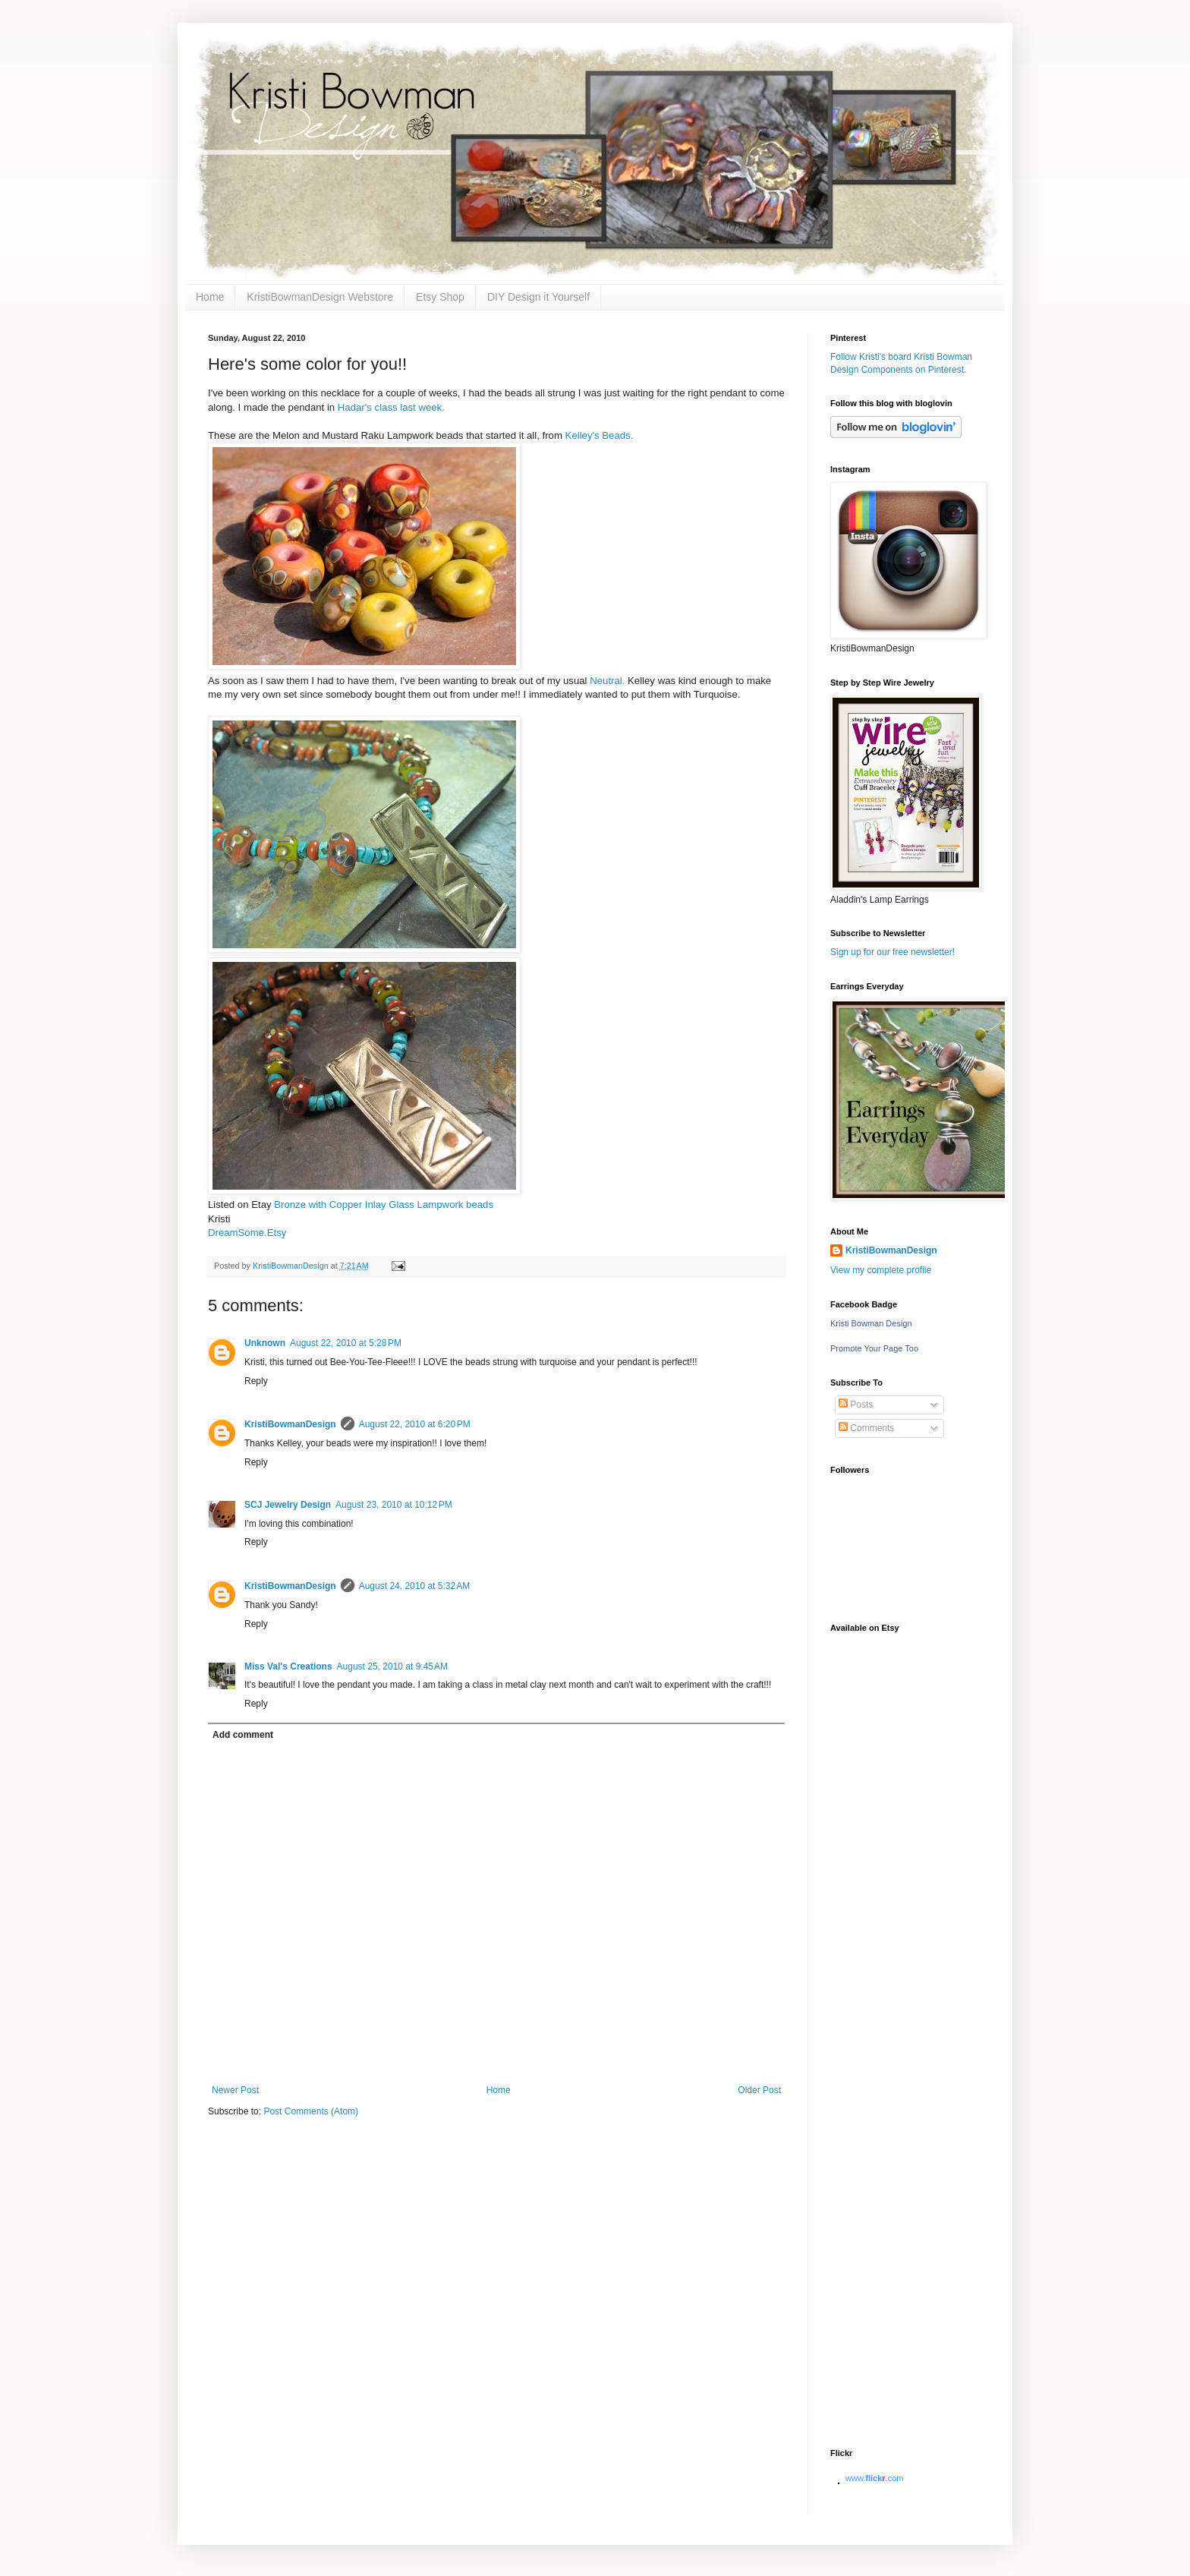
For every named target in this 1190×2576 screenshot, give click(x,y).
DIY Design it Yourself (538, 297)
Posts (856, 1404)
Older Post (759, 2090)
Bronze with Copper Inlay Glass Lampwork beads (383, 1204)
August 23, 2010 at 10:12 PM (393, 1504)
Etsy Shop (440, 297)
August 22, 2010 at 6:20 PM (415, 1424)
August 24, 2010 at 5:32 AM (414, 1586)
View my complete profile (880, 1270)
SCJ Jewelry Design (287, 1504)
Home (210, 297)
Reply (256, 1381)
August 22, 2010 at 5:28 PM (345, 1343)
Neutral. (609, 680)
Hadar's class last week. (391, 407)
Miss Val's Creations (288, 1666)
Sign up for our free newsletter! (892, 952)
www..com (874, 2478)
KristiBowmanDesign (290, 1424)
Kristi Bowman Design (871, 1323)
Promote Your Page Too (874, 1348)
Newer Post (235, 2090)
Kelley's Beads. (599, 435)
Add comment (242, 1734)
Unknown (264, 1343)
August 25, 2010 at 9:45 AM (392, 1666)
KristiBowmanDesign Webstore (320, 297)
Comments (866, 1428)
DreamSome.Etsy (247, 1232)
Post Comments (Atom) (310, 2111)
